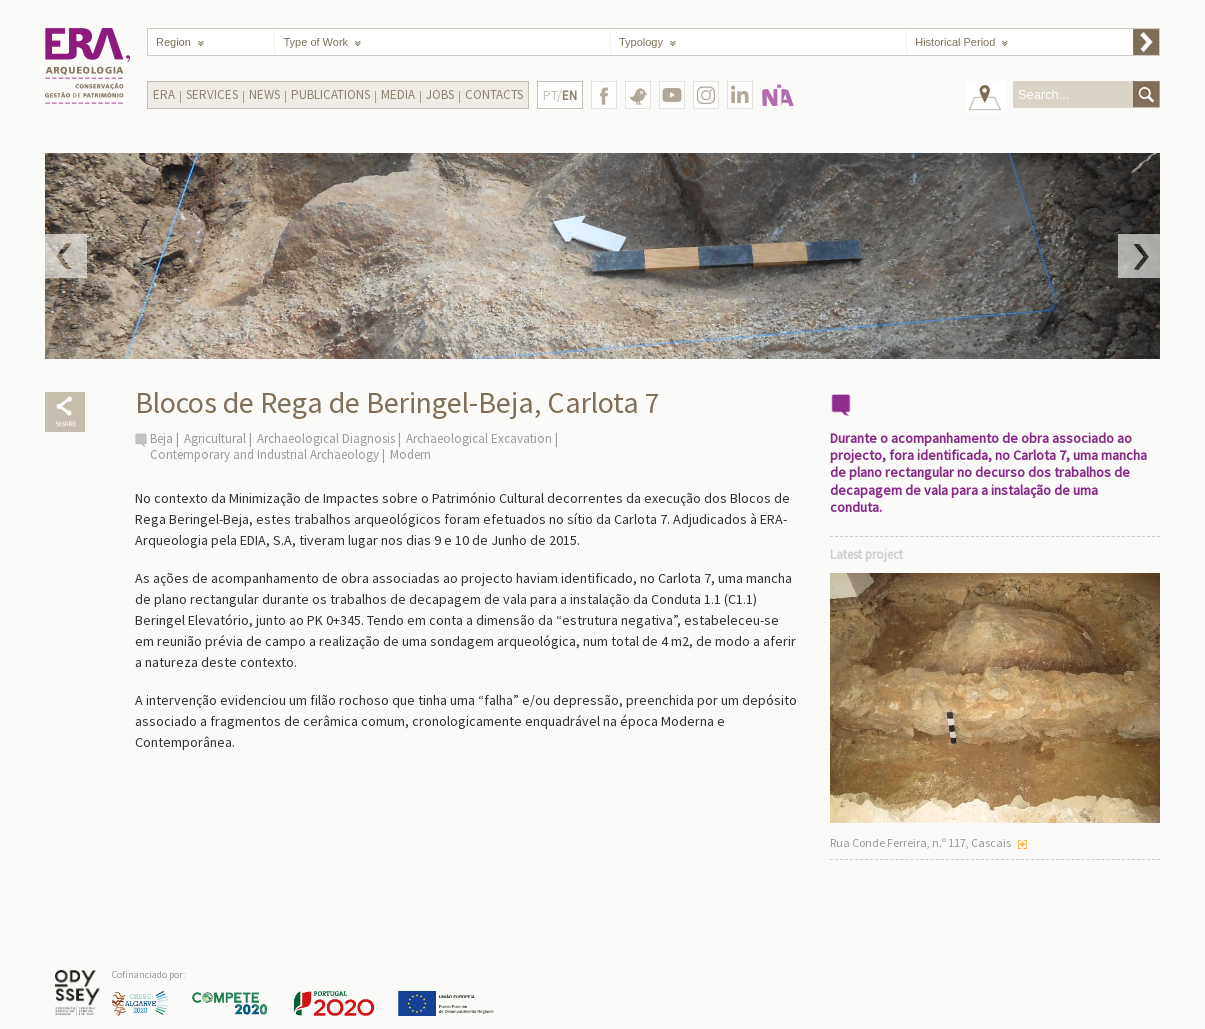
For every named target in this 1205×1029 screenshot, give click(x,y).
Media (398, 94)
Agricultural (215, 438)
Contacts (494, 94)
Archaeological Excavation (479, 438)
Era (164, 94)
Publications (330, 94)
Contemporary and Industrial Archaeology (264, 454)
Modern (410, 454)
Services (212, 94)
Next (1139, 256)
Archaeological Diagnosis (326, 438)
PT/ (560, 95)
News (264, 94)
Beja (161, 438)
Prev (66, 256)
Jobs (440, 94)
